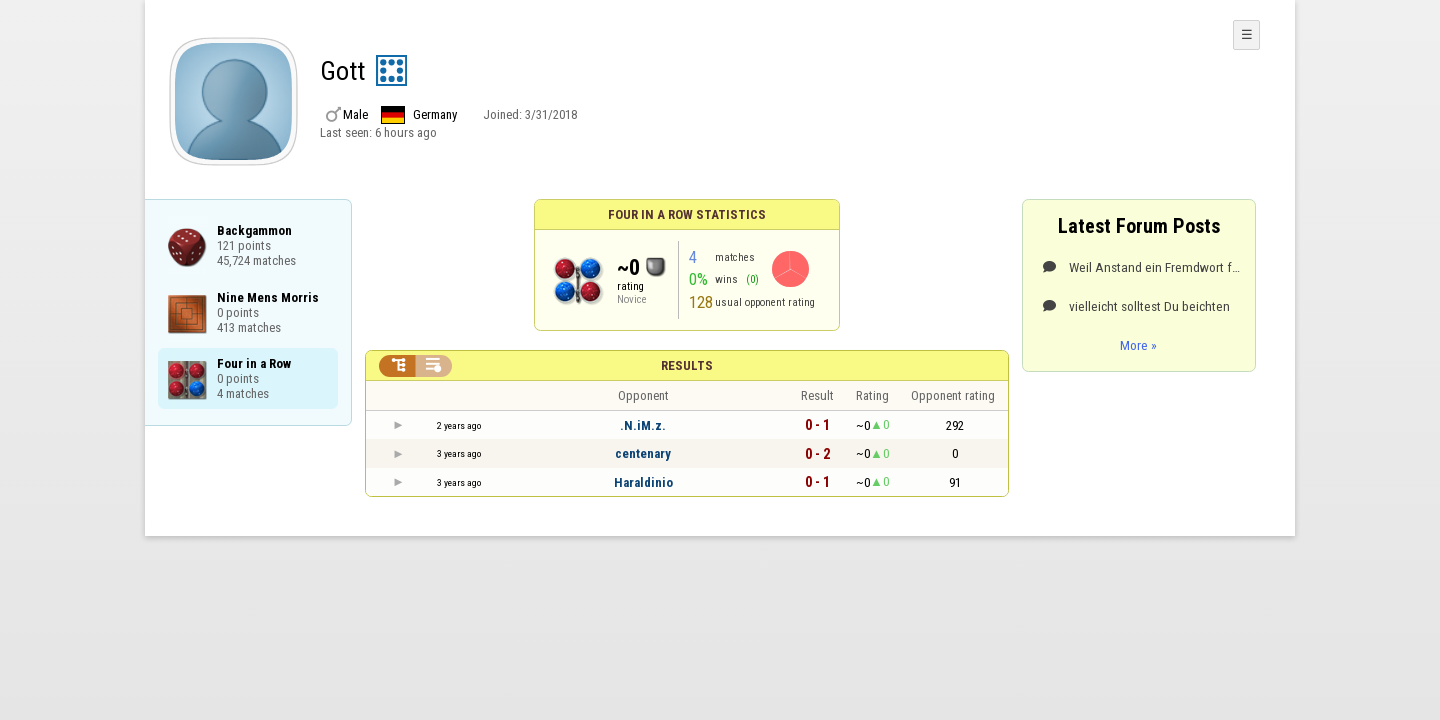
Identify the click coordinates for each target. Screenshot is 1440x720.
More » (1138, 345)
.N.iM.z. (643, 425)
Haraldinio (643, 482)
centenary (643, 453)
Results (687, 365)
